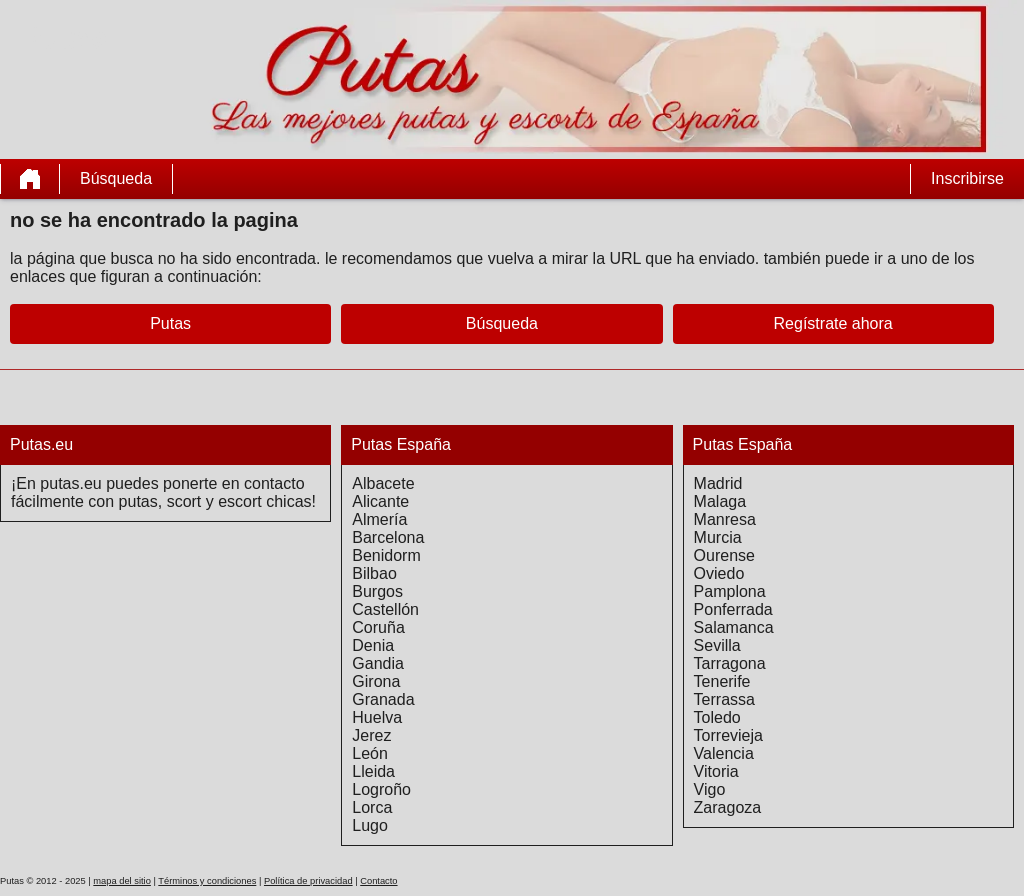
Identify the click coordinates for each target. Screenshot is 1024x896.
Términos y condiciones (207, 881)
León (370, 753)
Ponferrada (733, 609)
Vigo (710, 789)
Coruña (378, 627)
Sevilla (717, 645)
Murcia (718, 537)
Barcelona (388, 537)
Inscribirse (967, 178)
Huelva (377, 717)
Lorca (372, 807)
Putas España (401, 444)
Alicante (380, 501)
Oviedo (719, 573)
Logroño (381, 789)
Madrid (718, 483)
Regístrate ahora (833, 323)
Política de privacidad (308, 881)
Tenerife (722, 681)
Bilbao (374, 573)
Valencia (724, 753)
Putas (170, 323)
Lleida (373, 771)
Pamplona (730, 591)
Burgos (377, 591)
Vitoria (716, 771)
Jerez (371, 735)
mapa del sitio (122, 881)
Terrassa (724, 699)
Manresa (725, 519)
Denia (373, 645)
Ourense (724, 555)
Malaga (720, 501)
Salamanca (734, 627)
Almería (379, 519)
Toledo (717, 717)
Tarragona (730, 663)
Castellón (385, 609)
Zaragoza (728, 807)
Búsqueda (116, 178)
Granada (383, 699)
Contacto (378, 881)
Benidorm (386, 555)
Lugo (370, 825)
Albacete (383, 483)
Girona (376, 681)
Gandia (378, 663)
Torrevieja (728, 735)
